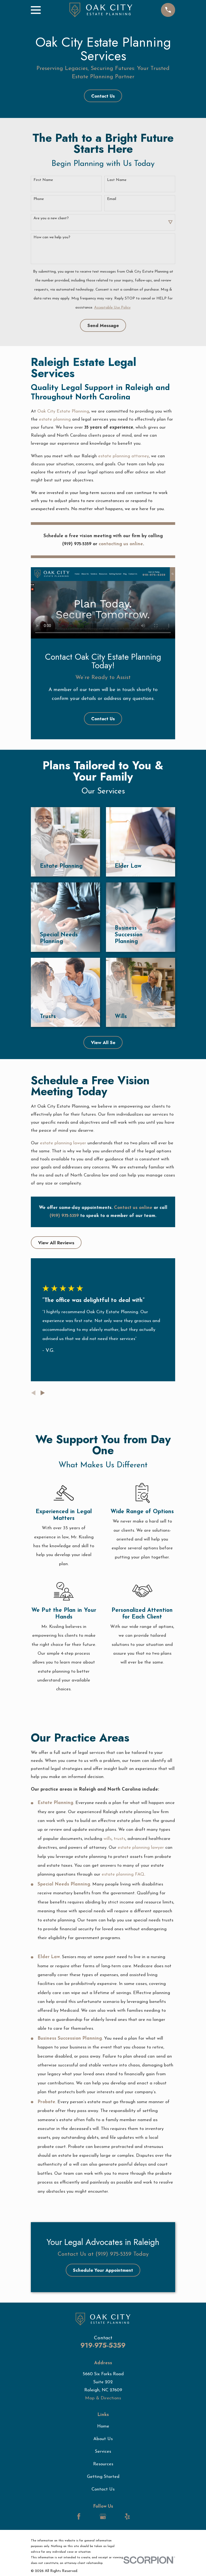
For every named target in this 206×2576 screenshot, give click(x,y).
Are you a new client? (51, 218)
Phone (39, 199)
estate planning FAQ (123, 1874)
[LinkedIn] (91, 2516)
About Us (103, 2439)
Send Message (103, 325)
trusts (119, 1838)
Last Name (116, 180)
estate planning (55, 419)
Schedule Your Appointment (103, 2270)
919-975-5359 (103, 2345)
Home (103, 2426)
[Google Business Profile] (103, 2516)
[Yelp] (127, 2516)
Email (111, 199)
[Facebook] (79, 2516)
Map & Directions (103, 2398)
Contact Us (103, 96)
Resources (103, 2464)
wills (108, 1838)
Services (103, 2451)
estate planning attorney (123, 456)
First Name (43, 180)
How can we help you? (52, 237)
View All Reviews (56, 1242)
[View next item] (42, 1392)
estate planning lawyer (63, 1143)
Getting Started (103, 2476)
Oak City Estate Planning (63, 411)
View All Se (103, 1042)
